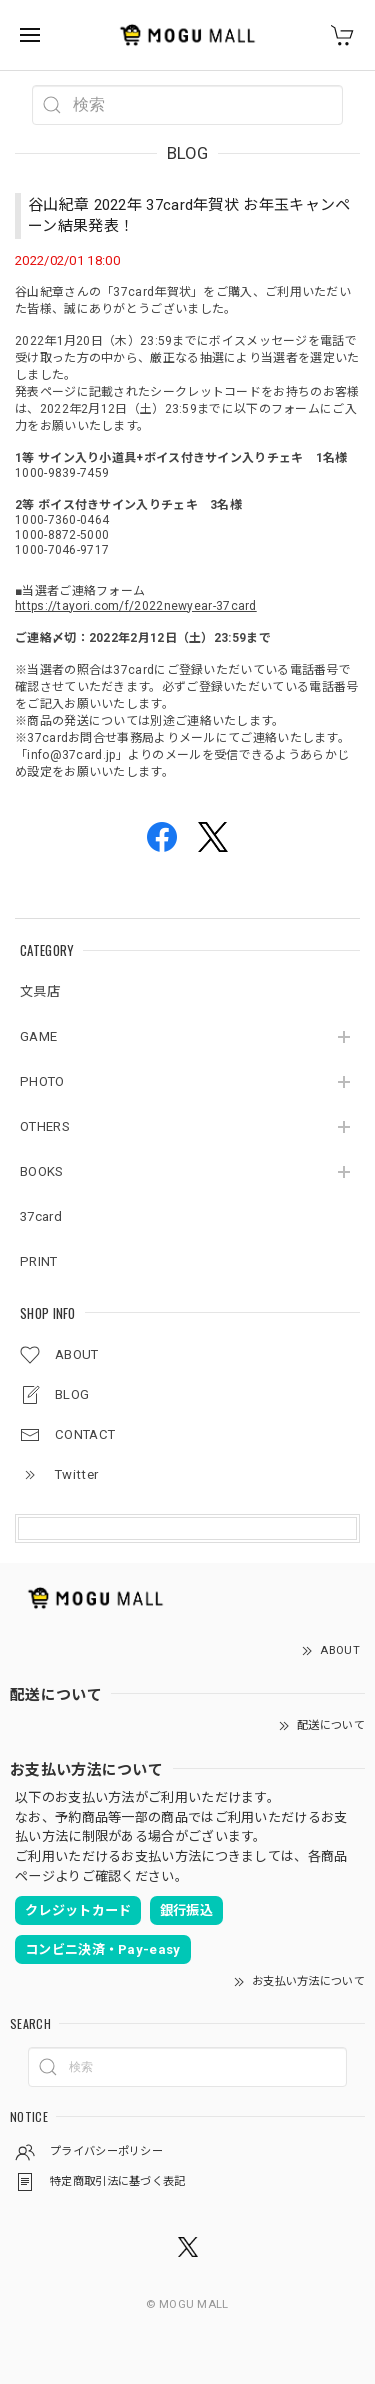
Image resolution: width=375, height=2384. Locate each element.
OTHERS (45, 1126)
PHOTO (42, 1081)
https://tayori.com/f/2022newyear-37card (136, 606)
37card (41, 1216)
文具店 (40, 991)
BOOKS (42, 1171)
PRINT (39, 1261)
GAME (38, 1036)
